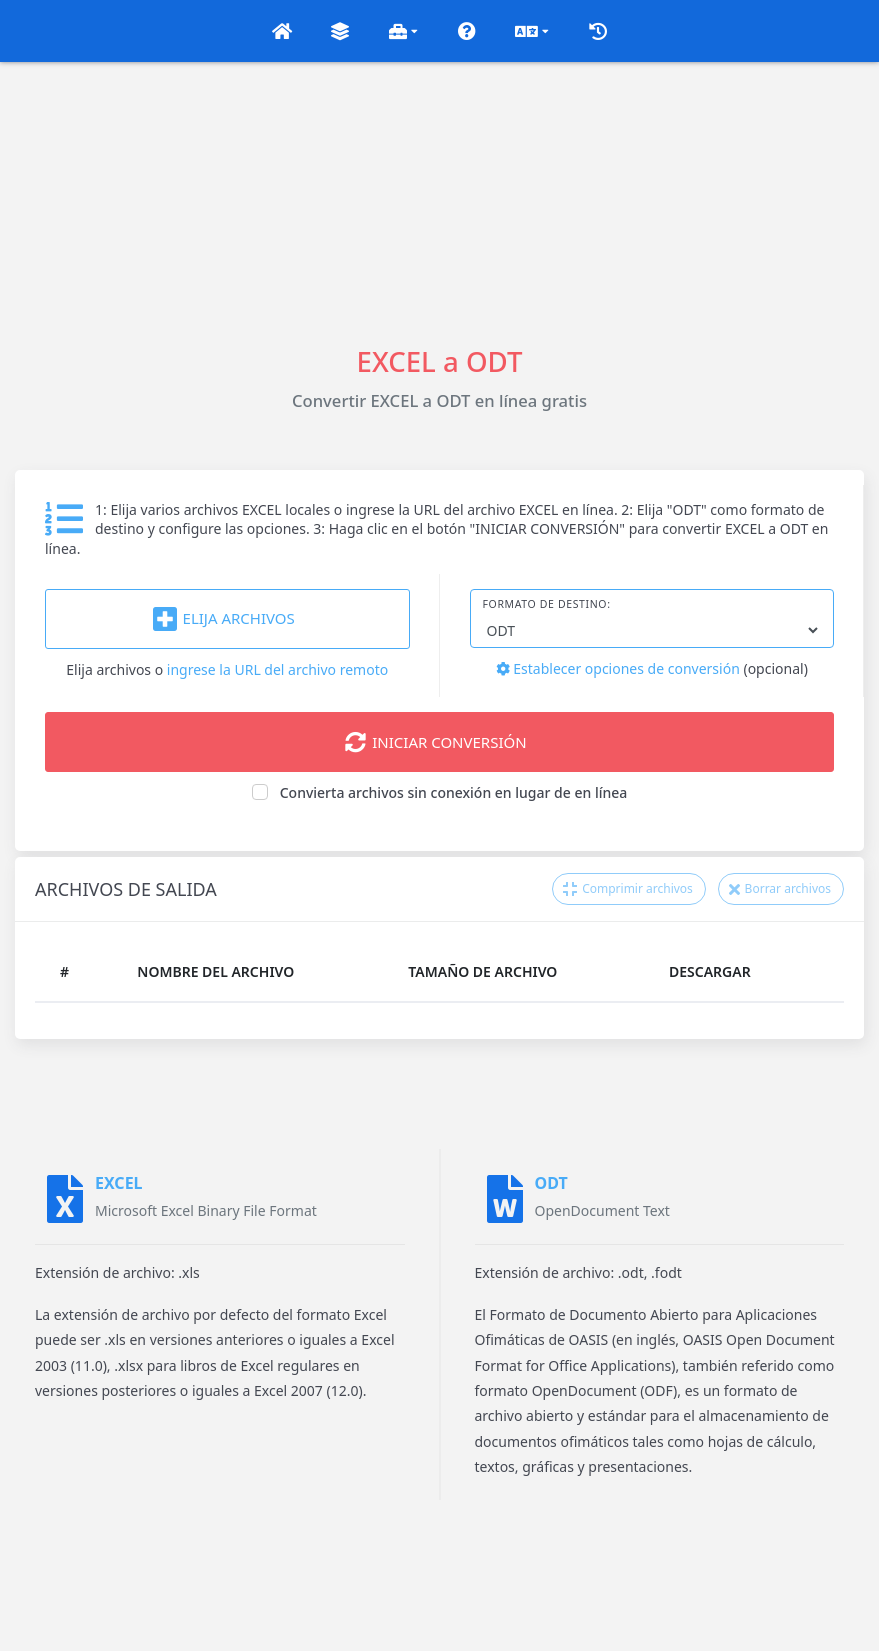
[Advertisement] (439, 202)
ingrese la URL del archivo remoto (277, 669)
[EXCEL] (65, 1199)
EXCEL (119, 1183)
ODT (551, 1183)
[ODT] (505, 1199)
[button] (282, 31)
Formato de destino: (547, 604)
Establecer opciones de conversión (618, 668)
